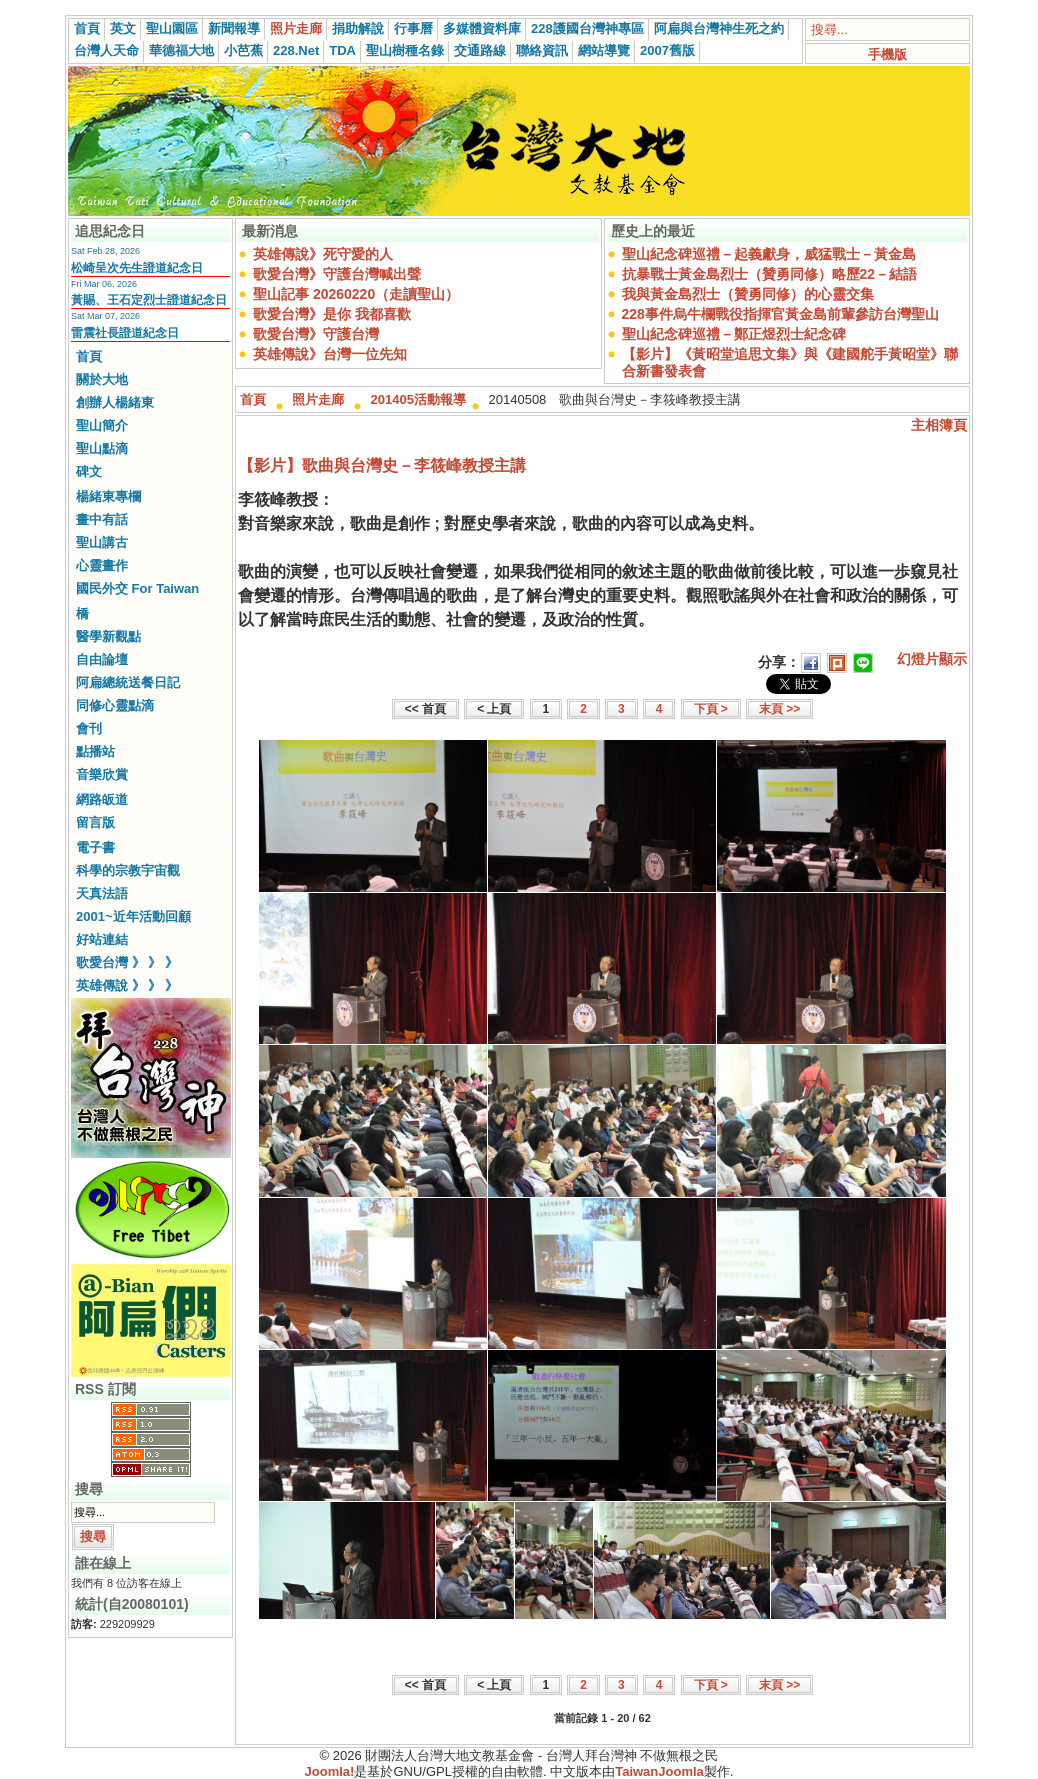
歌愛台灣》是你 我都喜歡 (332, 314)
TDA (342, 50)
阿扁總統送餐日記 (128, 682)
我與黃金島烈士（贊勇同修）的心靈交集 (748, 294)
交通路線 (480, 50)
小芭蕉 (243, 50)
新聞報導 (234, 28)
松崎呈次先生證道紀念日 (137, 268)
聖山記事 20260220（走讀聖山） (356, 294)
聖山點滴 (102, 448)
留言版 (95, 822)
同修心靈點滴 (115, 705)
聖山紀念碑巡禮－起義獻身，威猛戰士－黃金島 (769, 254)
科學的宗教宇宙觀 (128, 870)
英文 (123, 28)
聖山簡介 (102, 425)
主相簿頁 (939, 425)
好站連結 (102, 939)
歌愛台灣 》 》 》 (127, 962)
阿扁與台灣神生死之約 (719, 28)
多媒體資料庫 (482, 28)
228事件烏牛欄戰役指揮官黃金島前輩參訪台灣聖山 (780, 314)
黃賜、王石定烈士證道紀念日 (149, 300)
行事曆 (413, 28)
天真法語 (102, 893)
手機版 (887, 54)
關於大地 (102, 379)
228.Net (296, 50)
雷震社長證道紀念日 (125, 333)
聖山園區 (172, 28)
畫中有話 (102, 519)
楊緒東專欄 (108, 496)
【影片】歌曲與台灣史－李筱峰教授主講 (382, 465)
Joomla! (330, 1771)
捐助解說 (358, 28)
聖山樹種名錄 (405, 50)
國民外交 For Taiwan (137, 588)
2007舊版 (667, 50)
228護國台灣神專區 (587, 28)
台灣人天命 (106, 50)
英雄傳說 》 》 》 (127, 985)
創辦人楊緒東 (115, 402)
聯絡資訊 (542, 50)
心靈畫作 (102, 565)
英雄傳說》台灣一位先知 (330, 354)
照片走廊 (296, 28)
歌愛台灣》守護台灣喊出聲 (337, 274)
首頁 (87, 28)
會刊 (89, 728)
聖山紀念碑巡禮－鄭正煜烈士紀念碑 (734, 334)
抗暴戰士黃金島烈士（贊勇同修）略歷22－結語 (770, 274)
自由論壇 (102, 659)
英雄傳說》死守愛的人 (323, 254)
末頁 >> (779, 709)
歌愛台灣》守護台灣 (316, 334)
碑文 (89, 471)
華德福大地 (181, 50)
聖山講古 (102, 542)
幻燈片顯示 (932, 659)
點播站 (95, 751)
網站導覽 (604, 50)
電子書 (95, 847)
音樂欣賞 (102, 774)
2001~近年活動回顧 (133, 916)
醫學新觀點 (108, 636)
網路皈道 (102, 799)
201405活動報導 (418, 399)
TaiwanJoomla (659, 1771)
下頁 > (711, 709)
